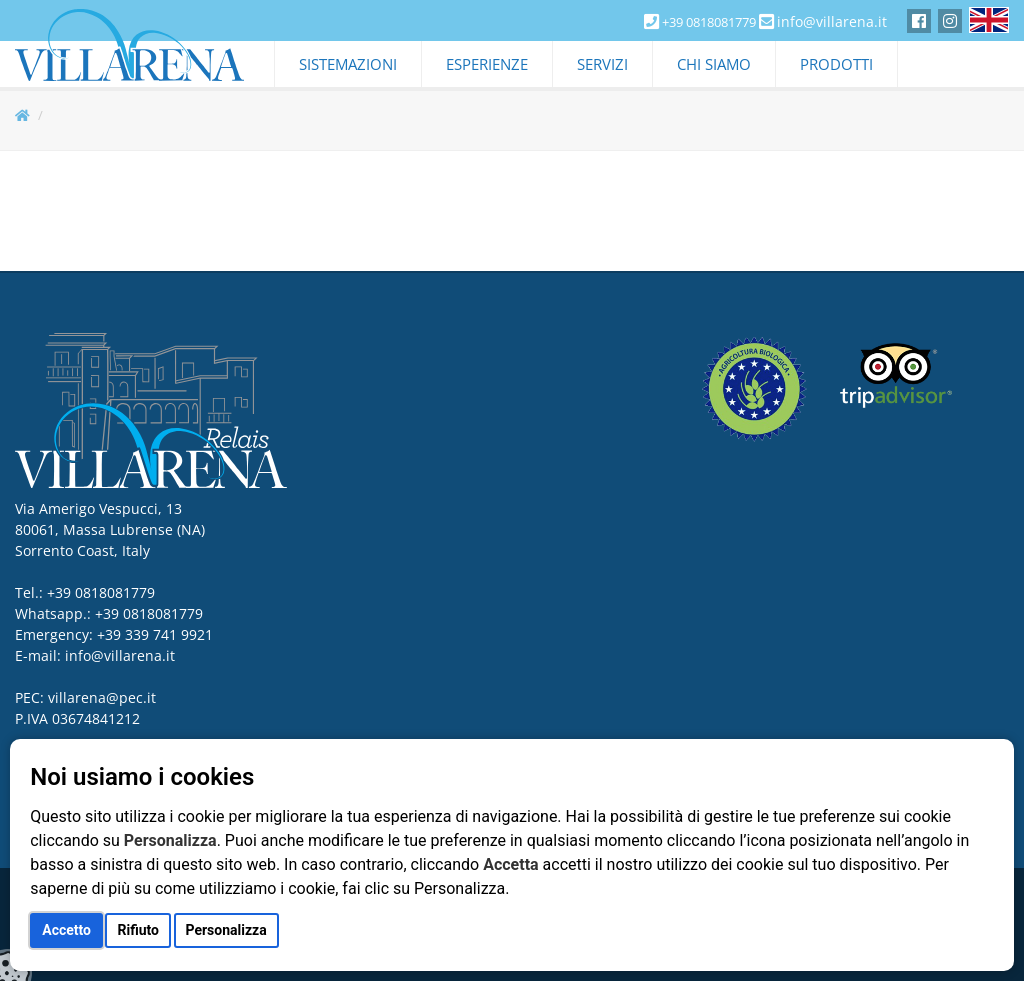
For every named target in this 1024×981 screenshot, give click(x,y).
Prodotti (836, 64)
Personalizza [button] (226, 930)
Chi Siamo (714, 64)
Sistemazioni (348, 64)
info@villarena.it (832, 21)
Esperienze (487, 64)
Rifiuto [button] (138, 930)
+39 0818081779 (149, 613)
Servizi (602, 64)
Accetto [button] (66, 930)
